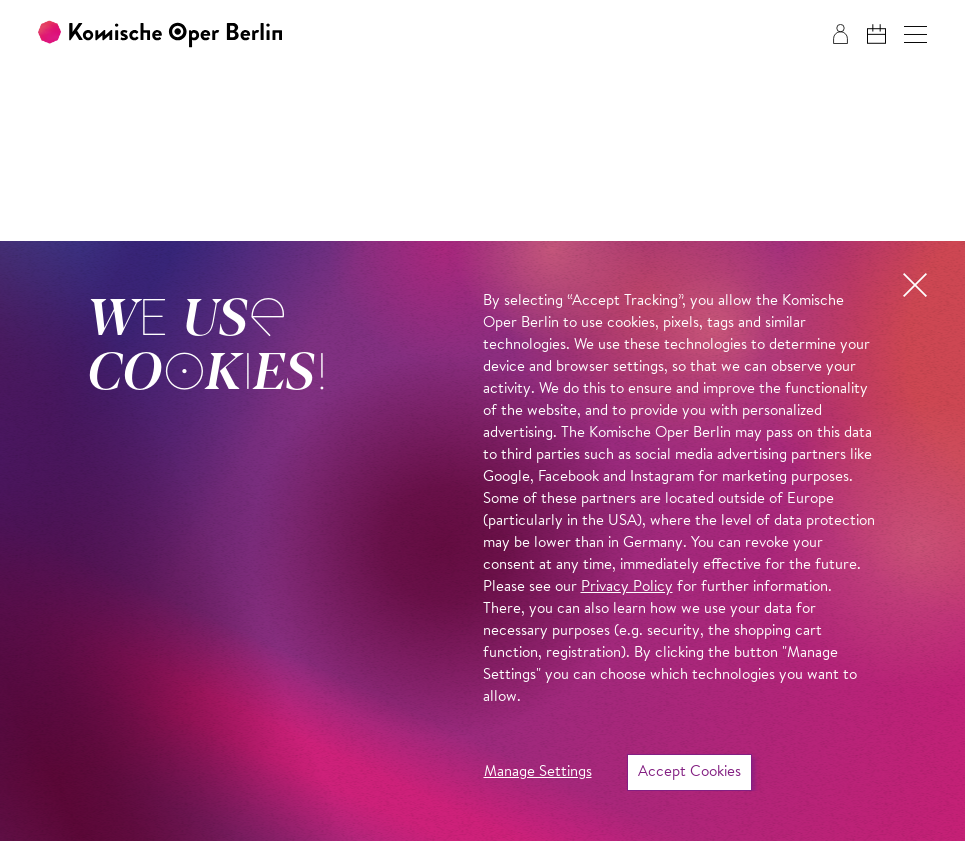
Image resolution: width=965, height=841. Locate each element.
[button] (915, 34)
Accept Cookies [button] (689, 772)
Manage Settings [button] (538, 772)
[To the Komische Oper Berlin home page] (160, 34)
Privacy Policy (627, 587)
